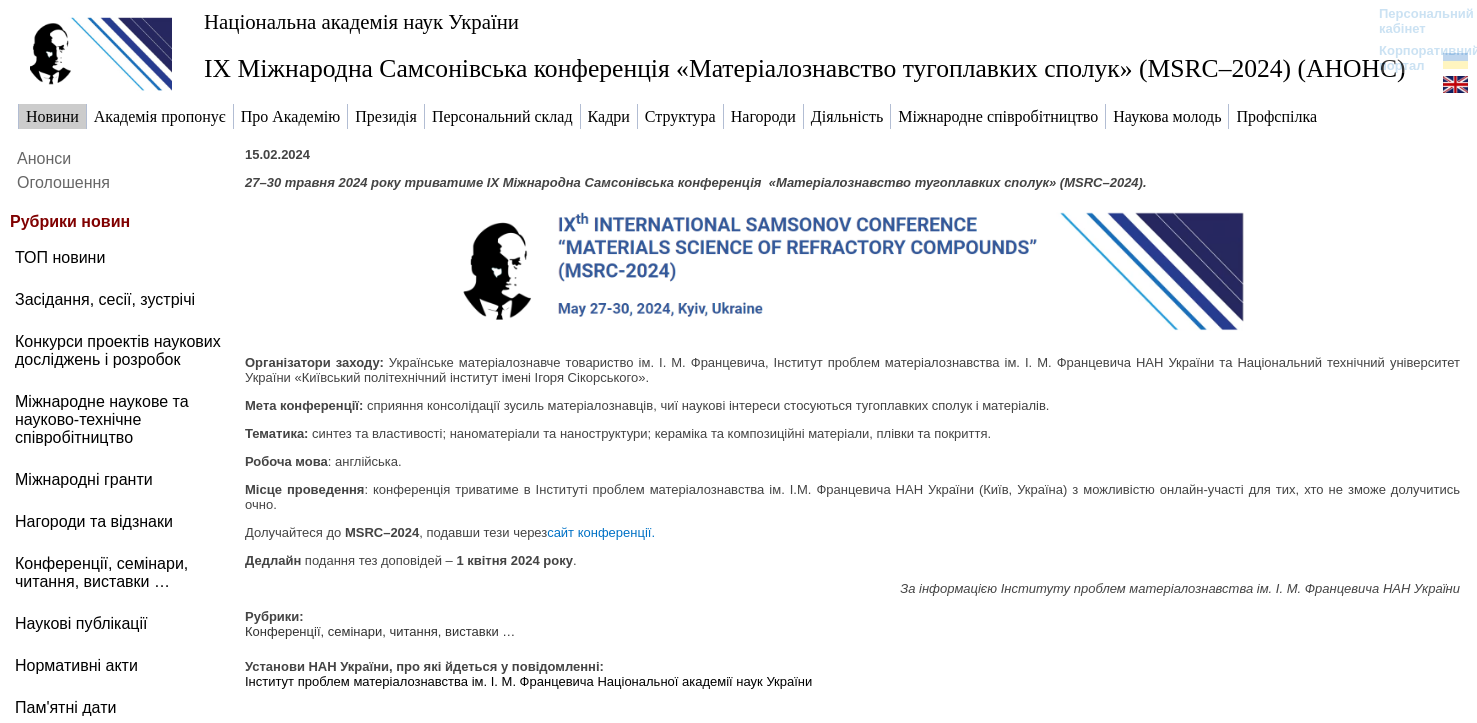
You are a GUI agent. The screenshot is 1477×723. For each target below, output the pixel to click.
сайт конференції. (601, 532)
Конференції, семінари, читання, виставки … (380, 631)
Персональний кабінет (1416, 21)
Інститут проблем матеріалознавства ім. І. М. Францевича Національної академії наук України (528, 681)
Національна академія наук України (361, 21)
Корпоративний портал (1416, 58)
